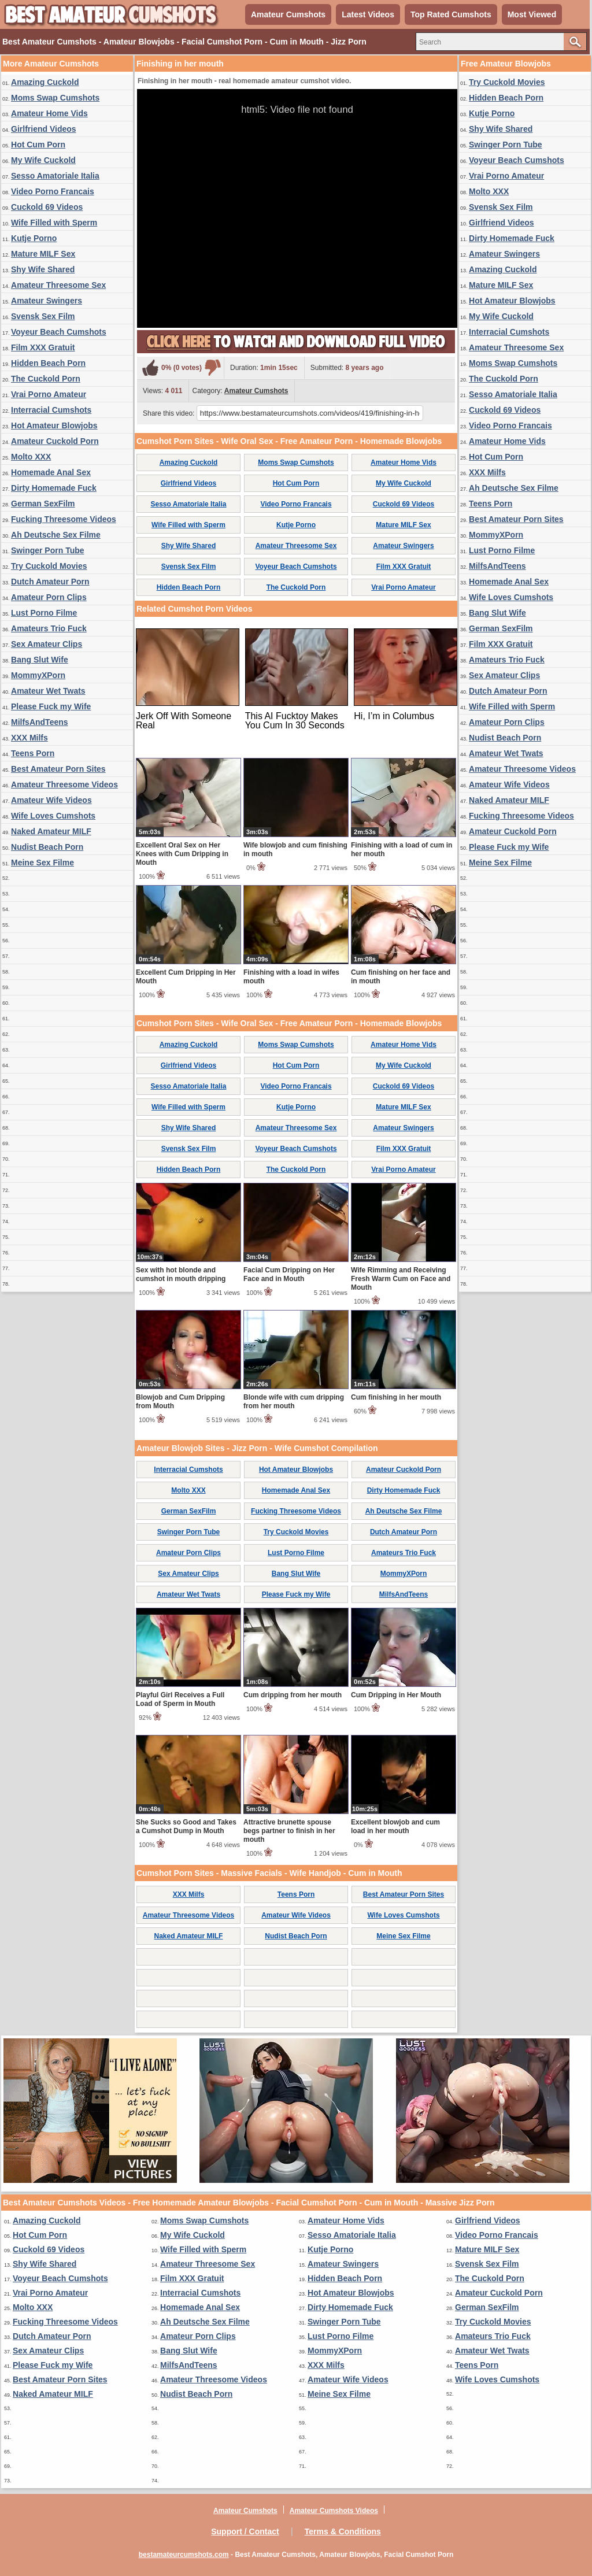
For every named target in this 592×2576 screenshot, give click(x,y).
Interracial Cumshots (51, 409)
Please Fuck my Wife (51, 706)
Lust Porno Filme (44, 612)
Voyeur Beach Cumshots (58, 331)
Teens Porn (32, 753)
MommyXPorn (38, 675)
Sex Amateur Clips (46, 644)
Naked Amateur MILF (51, 831)
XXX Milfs (29, 737)
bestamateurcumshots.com (184, 2555)
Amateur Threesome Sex (58, 285)
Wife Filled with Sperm (54, 222)
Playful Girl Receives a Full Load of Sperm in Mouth (180, 1699)
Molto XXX (31, 456)
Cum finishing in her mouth (396, 1397)
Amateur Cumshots (288, 14)
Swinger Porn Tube (47, 550)
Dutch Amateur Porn (50, 581)
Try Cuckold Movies (49, 566)
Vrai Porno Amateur (48, 394)
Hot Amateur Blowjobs (54, 425)
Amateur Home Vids (49, 113)
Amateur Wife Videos (51, 800)
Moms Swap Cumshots (55, 97)
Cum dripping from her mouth (292, 1695)
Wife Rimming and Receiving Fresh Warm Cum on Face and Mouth (400, 1278)
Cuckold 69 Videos (47, 207)
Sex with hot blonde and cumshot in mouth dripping (180, 1274)
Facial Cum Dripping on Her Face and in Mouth (289, 1274)
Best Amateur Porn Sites (58, 768)
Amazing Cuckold (45, 82)
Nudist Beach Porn (47, 847)
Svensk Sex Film (43, 316)
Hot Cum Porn (38, 144)
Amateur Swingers (46, 300)
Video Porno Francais (52, 191)
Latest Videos (368, 14)
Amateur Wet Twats (48, 690)
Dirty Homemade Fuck (54, 488)
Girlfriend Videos (43, 129)
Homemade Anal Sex (51, 472)
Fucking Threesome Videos (63, 519)
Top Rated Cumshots (450, 14)
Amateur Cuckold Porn (55, 441)
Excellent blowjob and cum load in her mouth (395, 1826)
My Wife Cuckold (43, 160)
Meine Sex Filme (42, 862)
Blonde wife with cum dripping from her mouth (293, 1401)
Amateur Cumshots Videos (334, 2511)
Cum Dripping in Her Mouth (396, 1695)
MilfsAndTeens (39, 722)
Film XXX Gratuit (43, 347)
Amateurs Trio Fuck (49, 628)
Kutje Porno (34, 238)
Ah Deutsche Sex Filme (56, 534)
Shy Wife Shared (43, 269)
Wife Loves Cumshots (53, 815)
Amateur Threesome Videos (64, 784)
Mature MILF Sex (43, 253)
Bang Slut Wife (39, 659)
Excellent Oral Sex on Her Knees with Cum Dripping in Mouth (182, 854)
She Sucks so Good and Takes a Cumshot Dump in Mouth (186, 1826)
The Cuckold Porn (45, 378)
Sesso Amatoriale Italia (55, 175)
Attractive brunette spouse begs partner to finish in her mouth (289, 1831)
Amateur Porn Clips (49, 597)
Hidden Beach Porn (48, 363)
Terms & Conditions (343, 2531)
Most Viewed (532, 14)
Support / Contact (245, 2531)
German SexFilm (43, 503)
